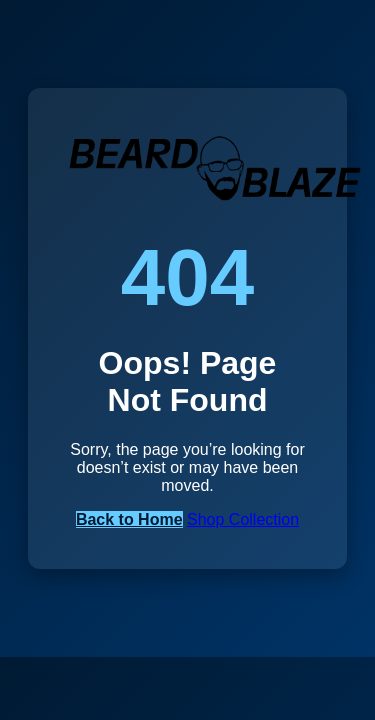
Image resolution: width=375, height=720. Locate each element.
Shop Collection (243, 519)
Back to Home (129, 519)
